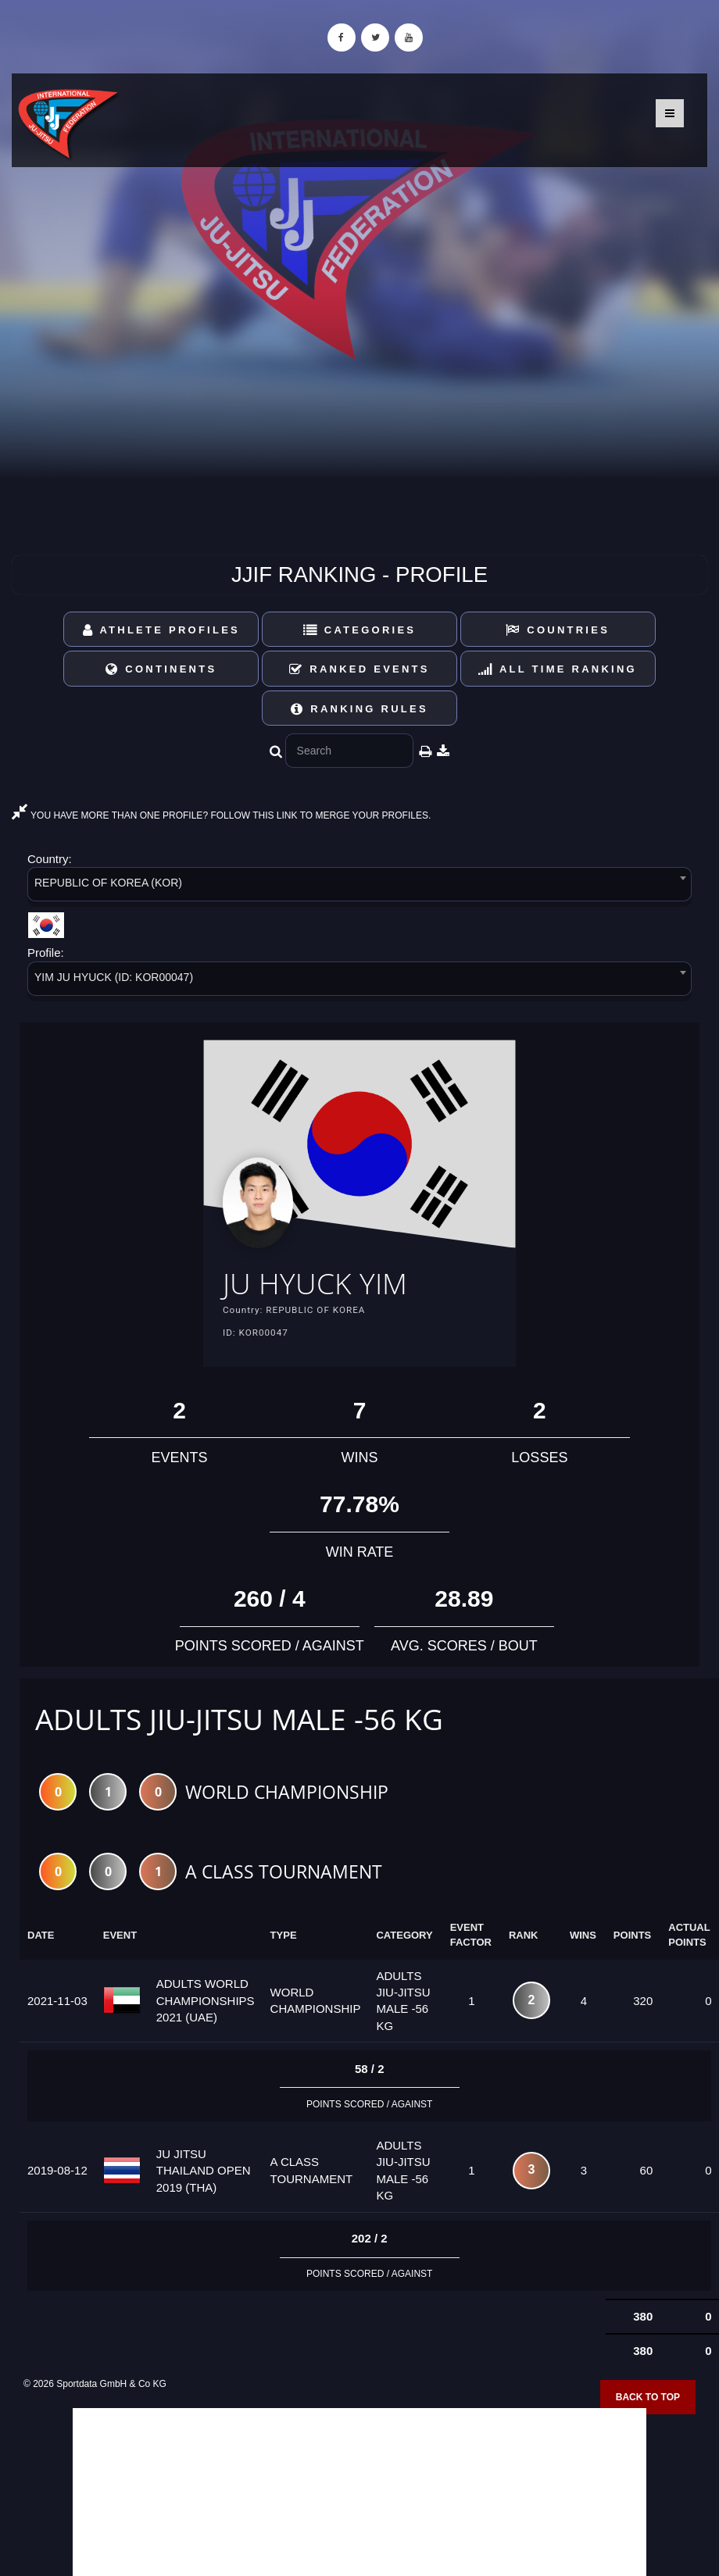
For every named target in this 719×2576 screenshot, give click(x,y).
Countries (558, 630)
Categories (360, 630)
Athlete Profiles (161, 630)
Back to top (648, 2397)
